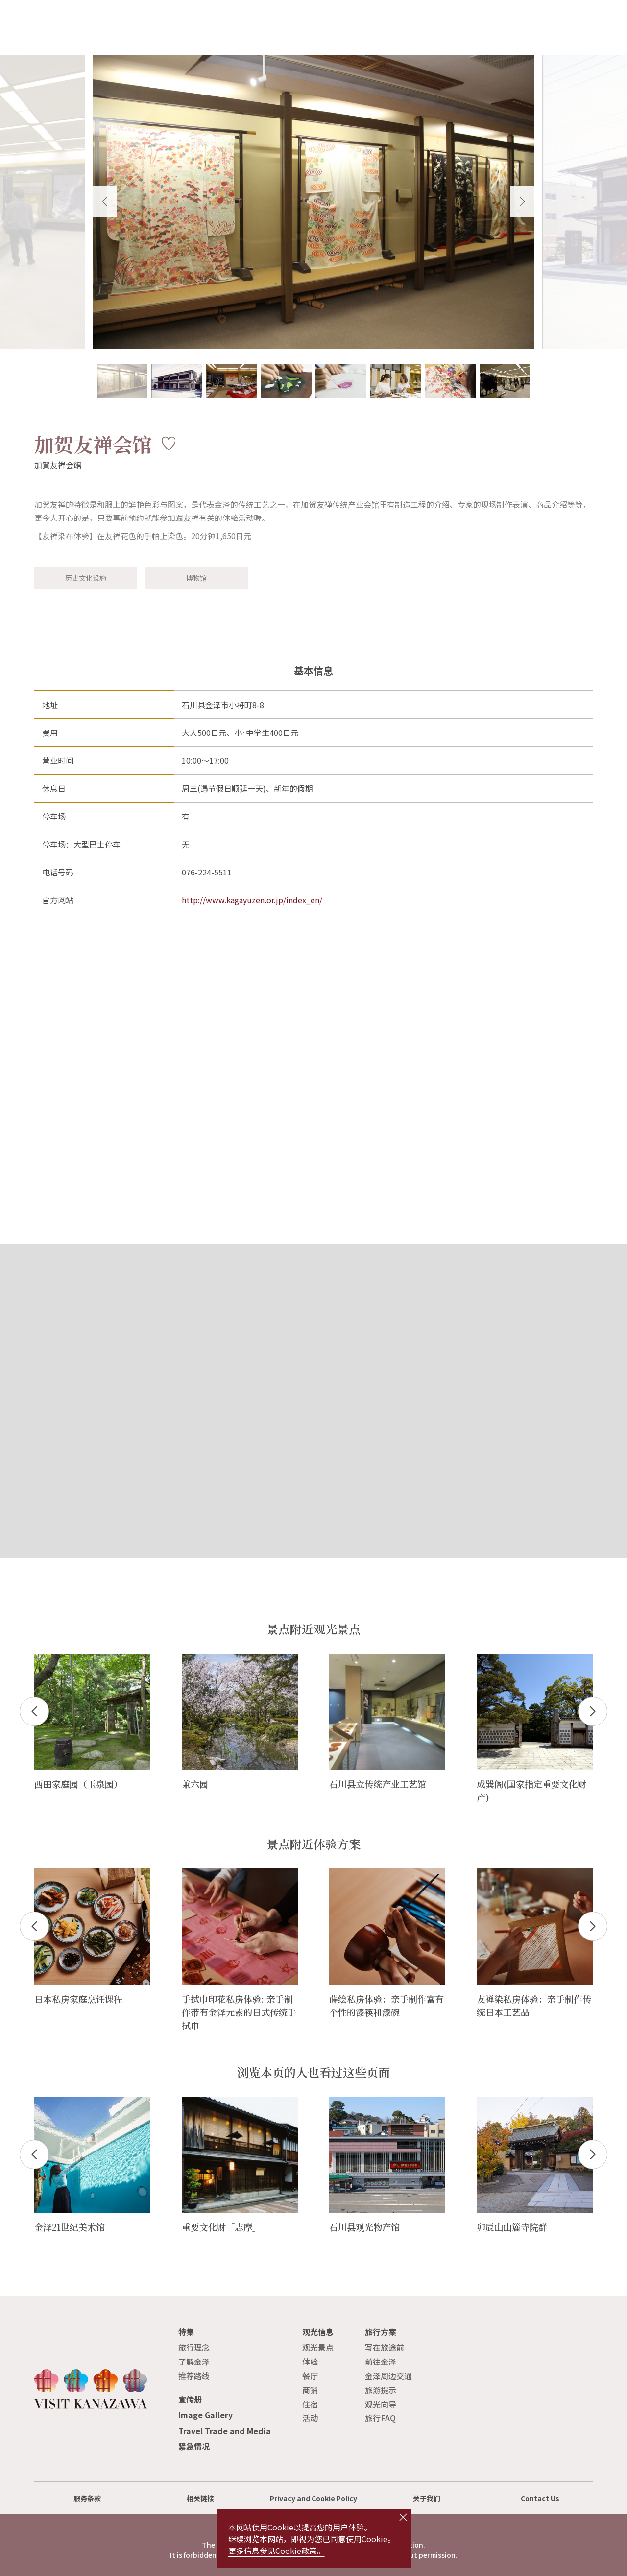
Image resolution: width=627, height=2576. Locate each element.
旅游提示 (380, 2390)
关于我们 (426, 2498)
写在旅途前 (384, 2347)
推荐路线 (194, 2376)
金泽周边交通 (388, 2376)
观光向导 (380, 2404)
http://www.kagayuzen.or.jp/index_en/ (252, 900)
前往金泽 (380, 2361)
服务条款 (87, 2498)
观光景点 (318, 2347)
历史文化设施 (85, 578)
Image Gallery (205, 2415)
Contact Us (540, 2498)
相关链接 (200, 2498)
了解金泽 (194, 2361)
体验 (310, 2361)
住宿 (310, 2404)
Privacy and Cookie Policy (313, 2498)
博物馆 (196, 578)
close (403, 2517)
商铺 (310, 2390)
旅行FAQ (380, 2418)
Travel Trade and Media (224, 2430)
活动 (310, 2418)
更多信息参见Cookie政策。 (276, 2550)
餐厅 (310, 2376)
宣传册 (190, 2399)
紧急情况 (194, 2446)
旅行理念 (194, 2347)
